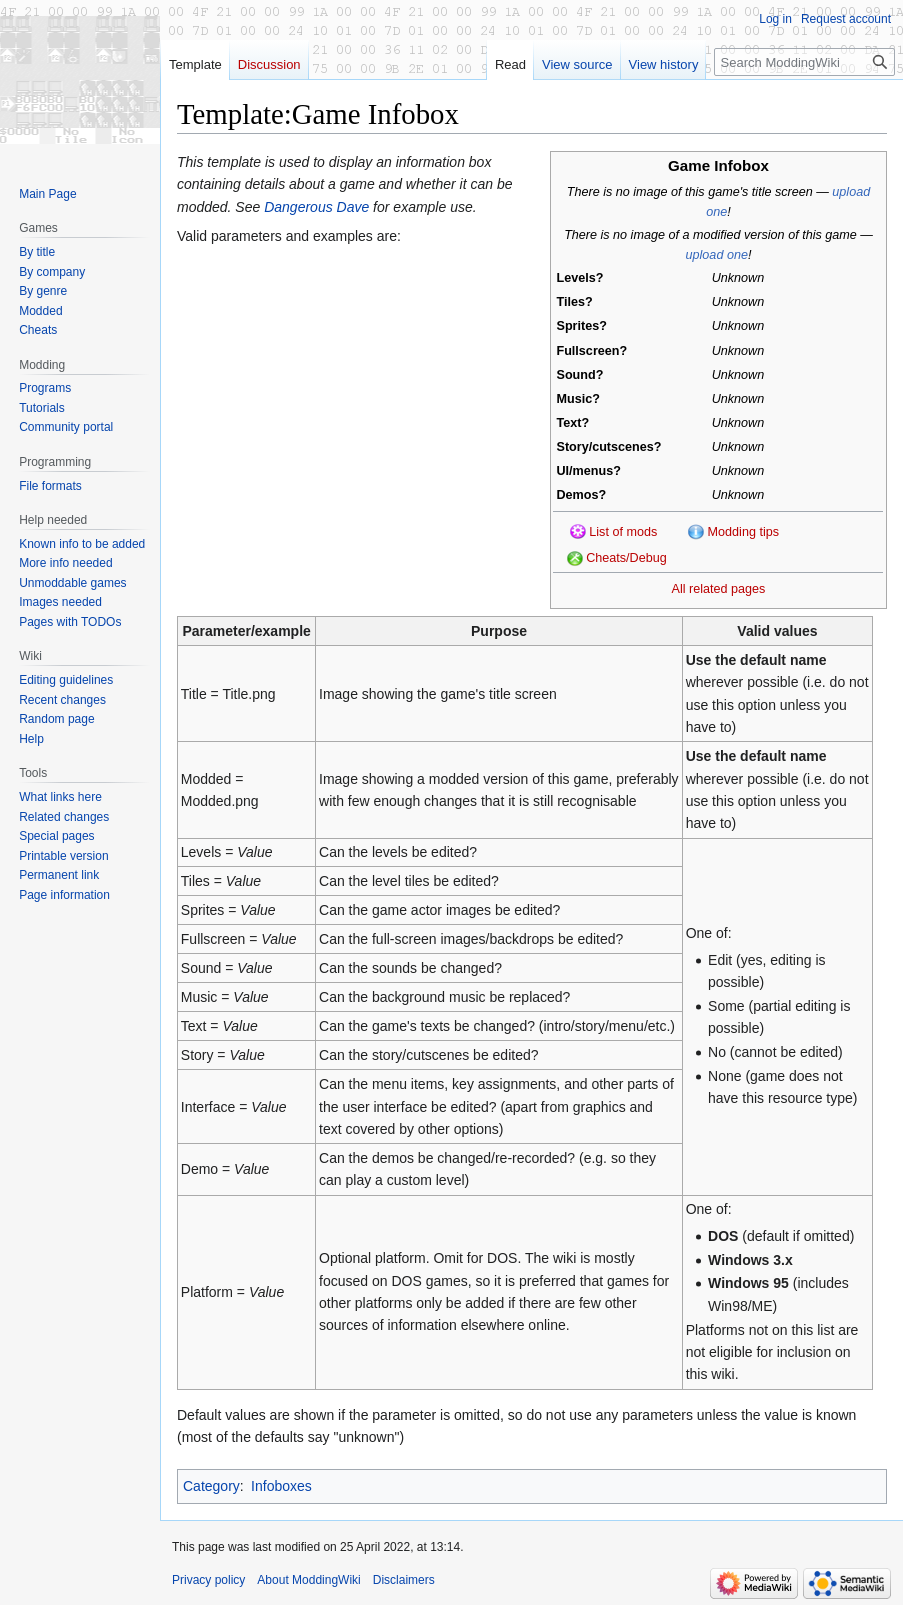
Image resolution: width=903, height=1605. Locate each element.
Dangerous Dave (316, 207)
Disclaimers (404, 1580)
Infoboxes (281, 1486)
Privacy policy (208, 1580)
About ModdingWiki (308, 1580)
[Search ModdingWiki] (804, 62)
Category (211, 1486)
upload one (717, 255)
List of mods (623, 532)
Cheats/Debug (626, 558)
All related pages (719, 589)
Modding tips (743, 532)
